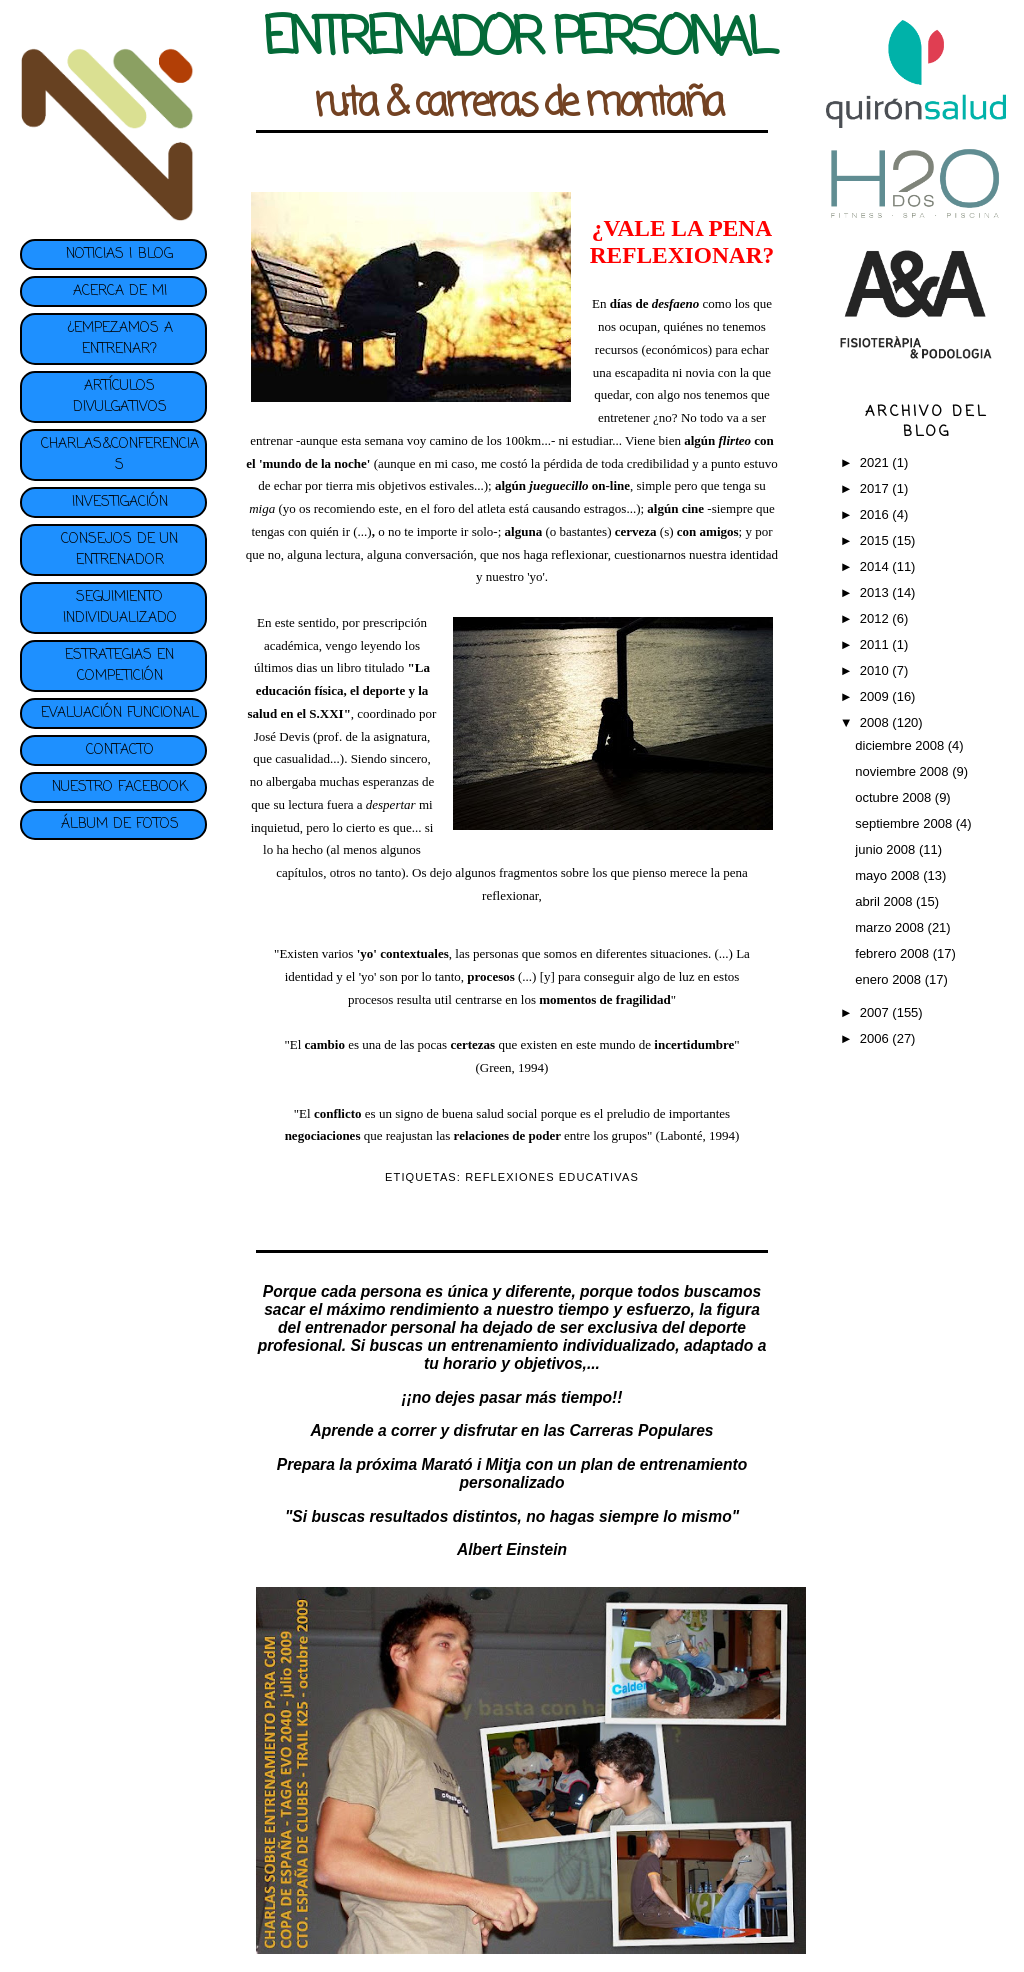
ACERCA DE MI (120, 291)
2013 (876, 592)
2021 (876, 462)
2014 (876, 566)
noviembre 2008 (903, 771)
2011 (876, 644)
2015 (876, 540)
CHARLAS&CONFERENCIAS (120, 455)
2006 (876, 1038)
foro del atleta (469, 508)
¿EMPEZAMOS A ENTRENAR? (120, 339)
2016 (876, 514)
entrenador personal (380, 1327)
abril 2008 (885, 901)
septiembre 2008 (905, 823)
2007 (876, 1012)
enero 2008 (889, 979)
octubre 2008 (895, 797)
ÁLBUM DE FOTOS (120, 824)
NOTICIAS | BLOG (119, 254)
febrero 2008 (893, 953)
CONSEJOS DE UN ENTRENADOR (119, 550)
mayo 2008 (889, 875)
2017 (876, 488)
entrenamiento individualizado (563, 1345)
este (388, 508)
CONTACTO (120, 750)
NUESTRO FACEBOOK (120, 787)
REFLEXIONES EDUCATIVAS (552, 1177)
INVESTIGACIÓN (120, 502)
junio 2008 (887, 849)
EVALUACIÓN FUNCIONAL (120, 713)
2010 (876, 670)
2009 (876, 696)
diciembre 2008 (901, 745)
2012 (876, 618)
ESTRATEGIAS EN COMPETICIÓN (119, 666)
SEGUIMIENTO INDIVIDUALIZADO (120, 608)
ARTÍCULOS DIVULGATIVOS (120, 397)
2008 (876, 722)
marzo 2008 (891, 927)
